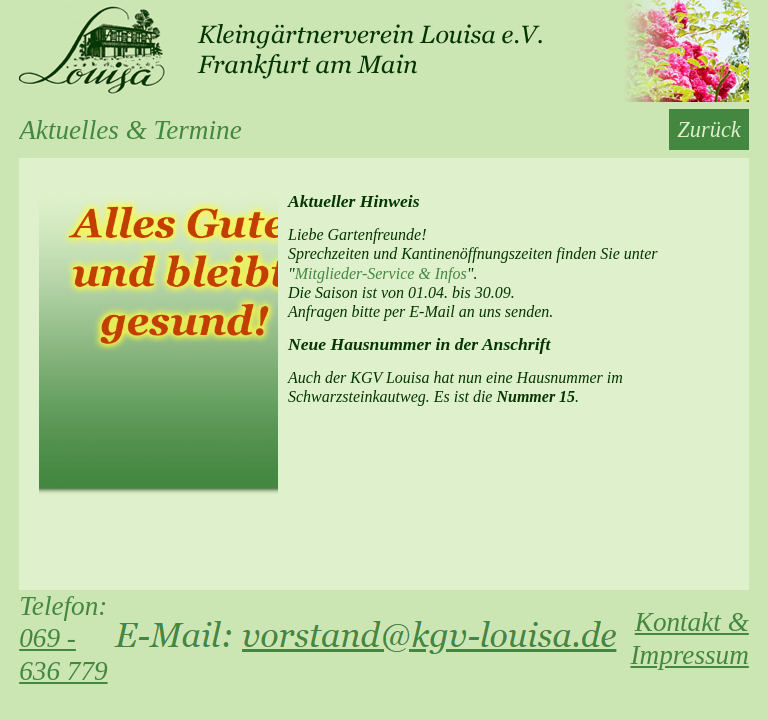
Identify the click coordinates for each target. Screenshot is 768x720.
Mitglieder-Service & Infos (381, 273)
